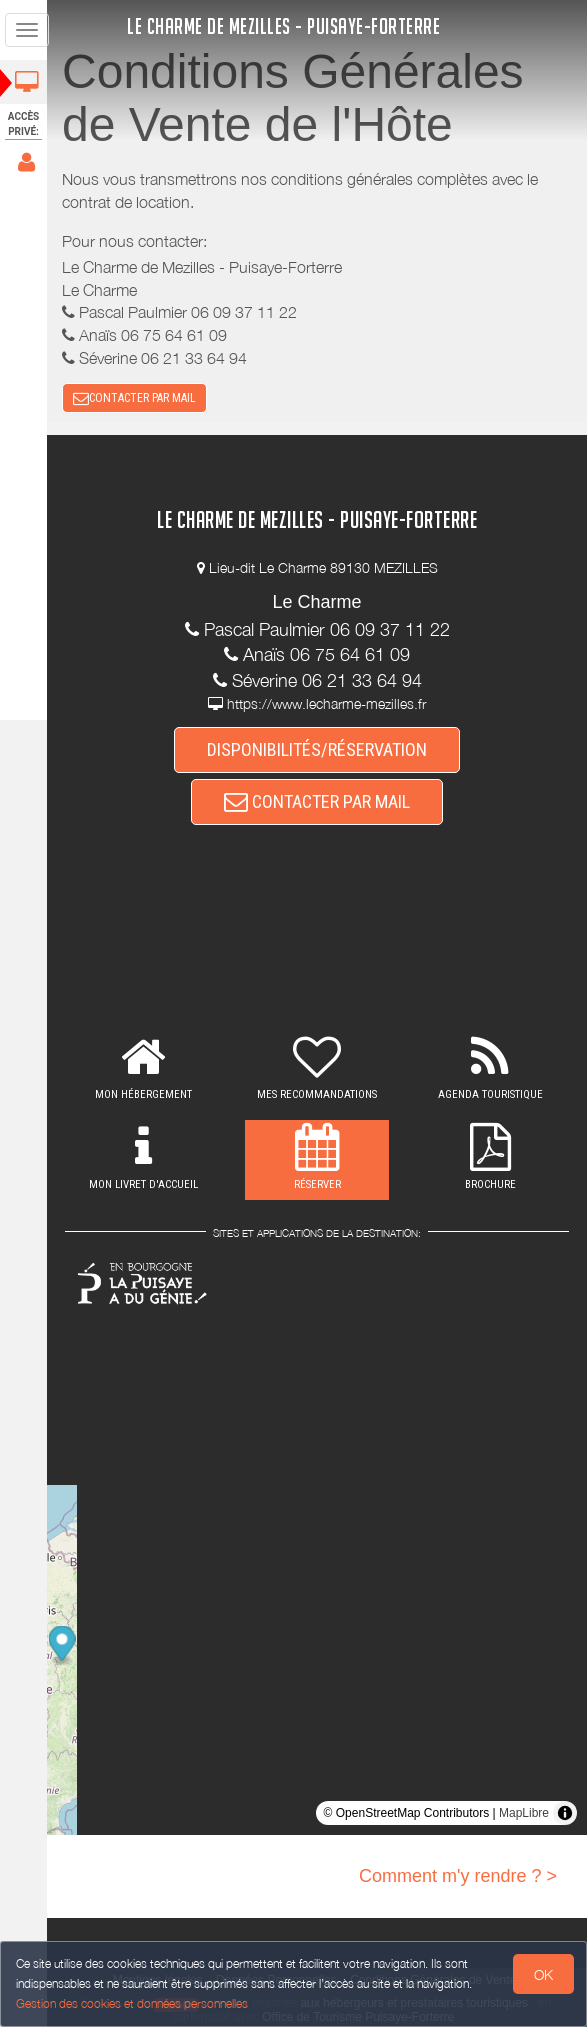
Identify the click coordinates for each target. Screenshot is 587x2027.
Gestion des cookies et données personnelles (132, 2003)
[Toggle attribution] (565, 1813)
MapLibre (524, 1813)
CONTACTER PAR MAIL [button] (140, 398)
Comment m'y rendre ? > (458, 1876)
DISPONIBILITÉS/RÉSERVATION (320, 749)
